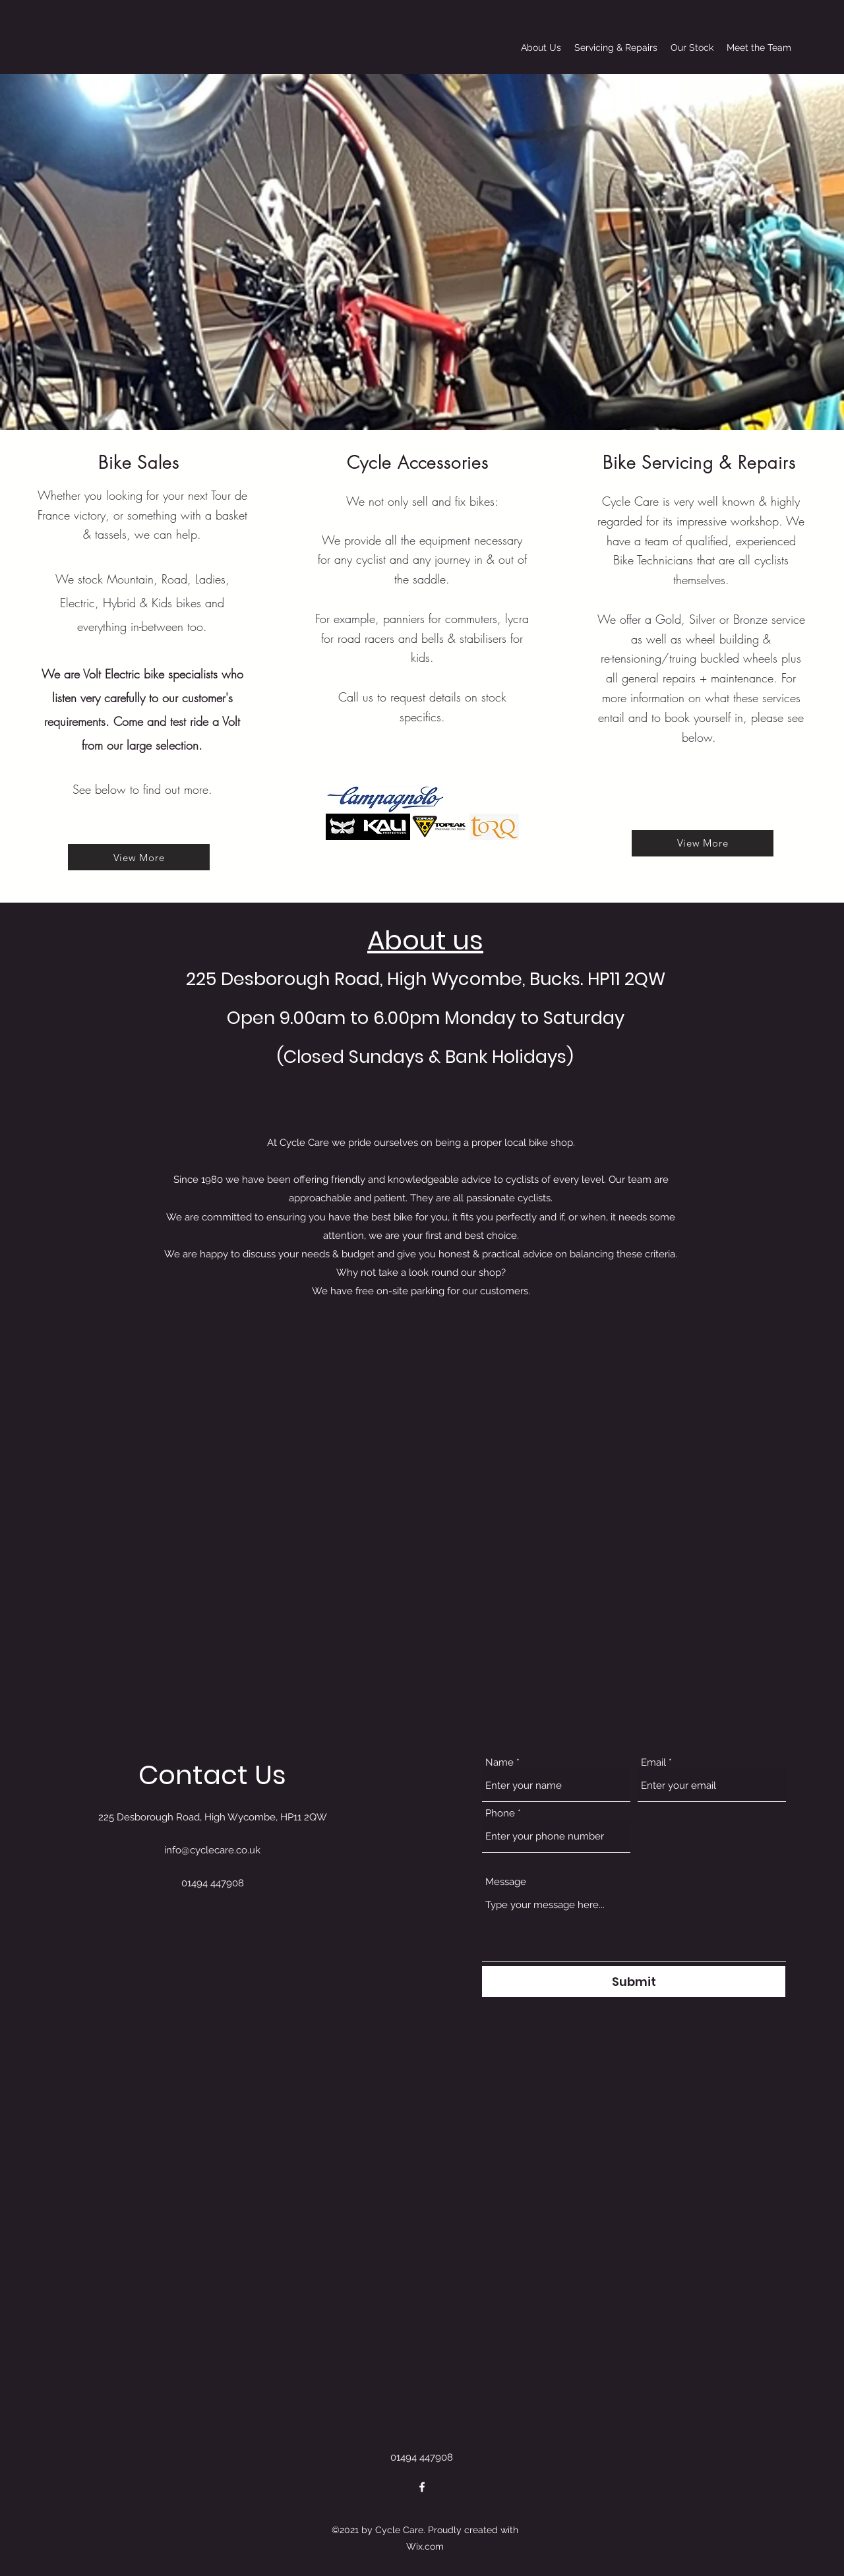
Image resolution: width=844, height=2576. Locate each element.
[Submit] (633, 1981)
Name (499, 1763)
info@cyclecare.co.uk (212, 1850)
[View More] (139, 857)
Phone (500, 1813)
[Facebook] (422, 2487)
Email (653, 1763)
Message (505, 1882)
